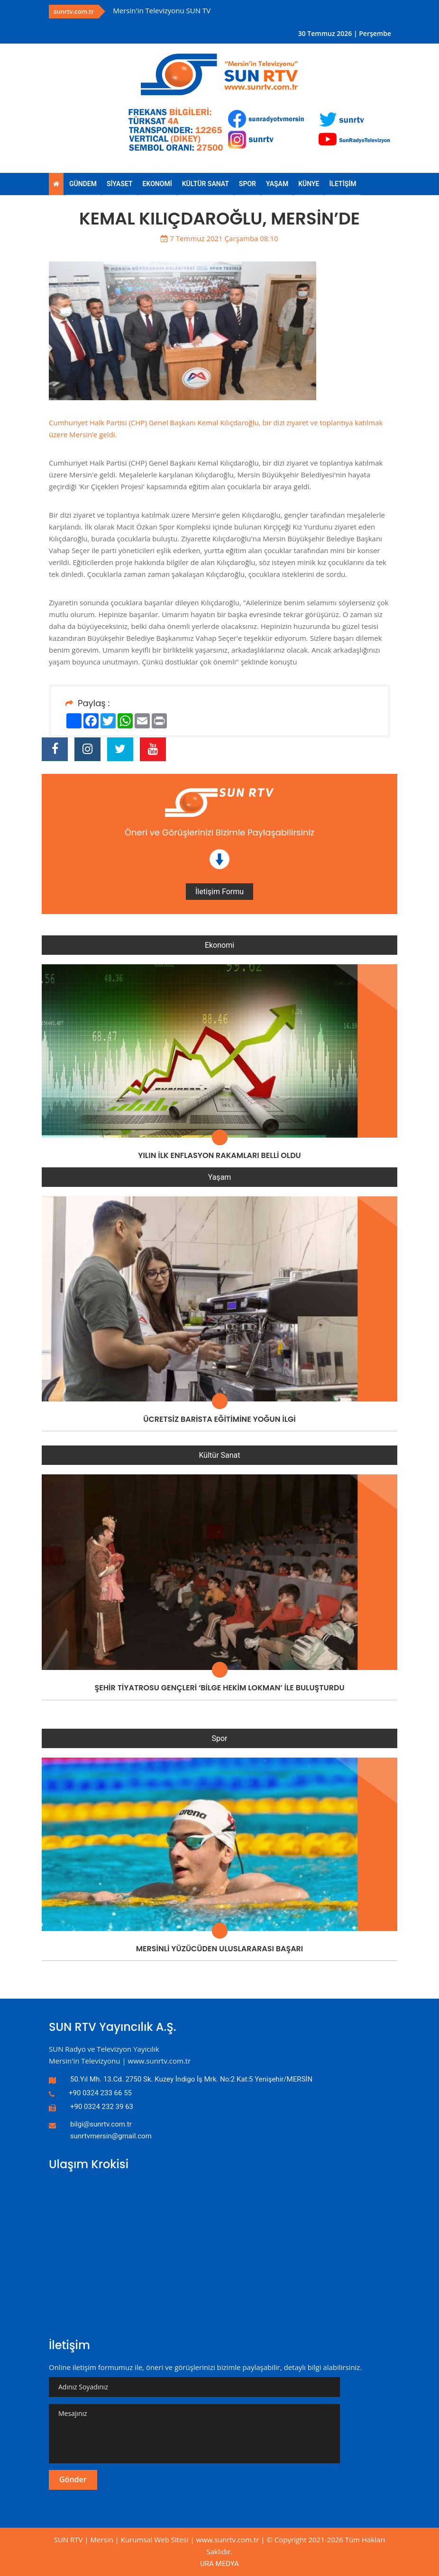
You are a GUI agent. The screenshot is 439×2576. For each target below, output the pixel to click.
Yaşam (219, 1177)
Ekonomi (219, 945)
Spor (219, 1738)
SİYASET (120, 184)
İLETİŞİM (342, 184)
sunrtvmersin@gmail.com (111, 2136)
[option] (214, 11)
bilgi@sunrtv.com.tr (101, 2124)
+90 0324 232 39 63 (101, 2106)
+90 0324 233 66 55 (100, 2093)
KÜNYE (308, 184)
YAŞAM (277, 184)
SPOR (247, 184)
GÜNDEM (83, 184)
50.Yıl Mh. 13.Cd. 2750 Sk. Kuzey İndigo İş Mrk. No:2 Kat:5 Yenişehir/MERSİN (191, 2079)
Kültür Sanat (219, 1455)
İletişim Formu (219, 891)
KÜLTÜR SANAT (205, 184)
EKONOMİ (157, 184)
